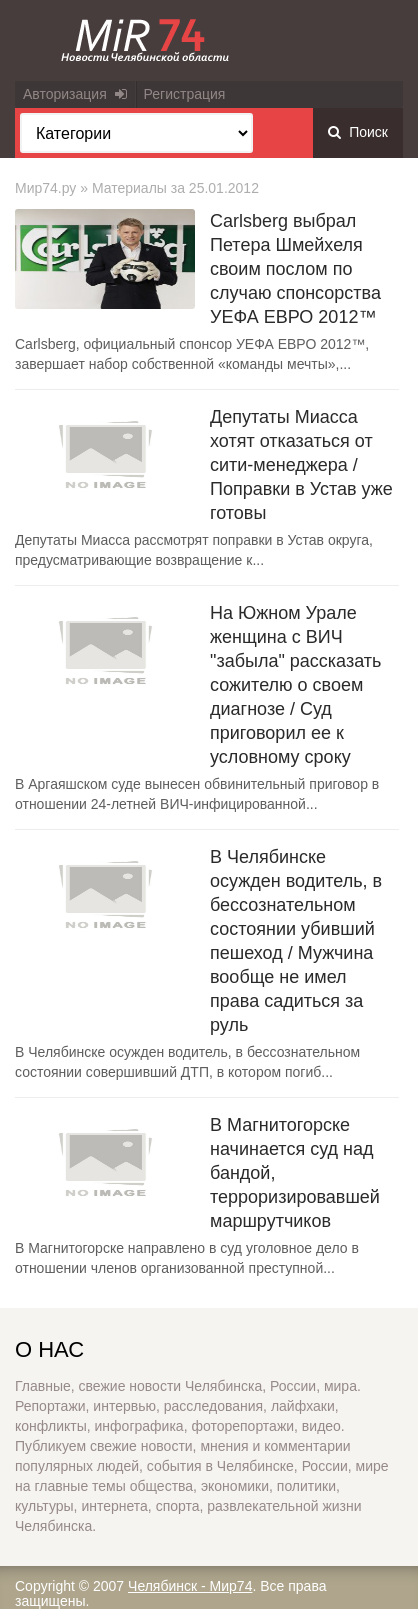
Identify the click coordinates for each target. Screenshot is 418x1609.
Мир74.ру (45, 188)
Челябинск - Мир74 (190, 1586)
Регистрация (185, 94)
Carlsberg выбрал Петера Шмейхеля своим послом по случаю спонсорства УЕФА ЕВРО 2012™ (295, 269)
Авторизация (75, 94)
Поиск (358, 132)
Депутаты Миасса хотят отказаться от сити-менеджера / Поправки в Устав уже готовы (301, 465)
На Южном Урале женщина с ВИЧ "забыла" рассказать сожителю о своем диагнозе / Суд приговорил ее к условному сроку (295, 685)
